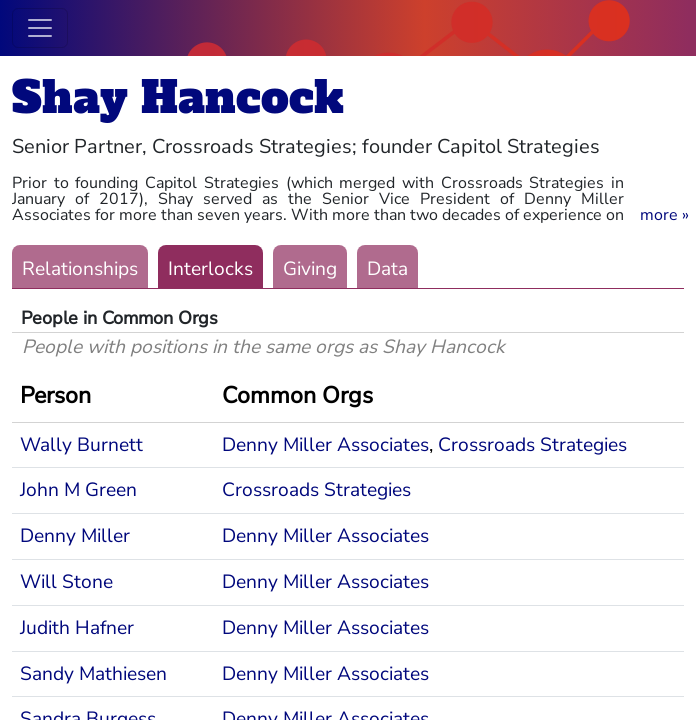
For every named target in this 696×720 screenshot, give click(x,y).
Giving (310, 269)
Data (387, 269)
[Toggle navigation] (40, 28)
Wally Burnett (81, 445)
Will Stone (66, 582)
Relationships (80, 269)
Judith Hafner (77, 628)
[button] (664, 215)
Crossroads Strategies (532, 445)
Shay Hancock (178, 97)
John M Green (78, 490)
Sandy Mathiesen (93, 674)
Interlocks (210, 269)
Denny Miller (75, 536)
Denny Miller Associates (325, 445)
